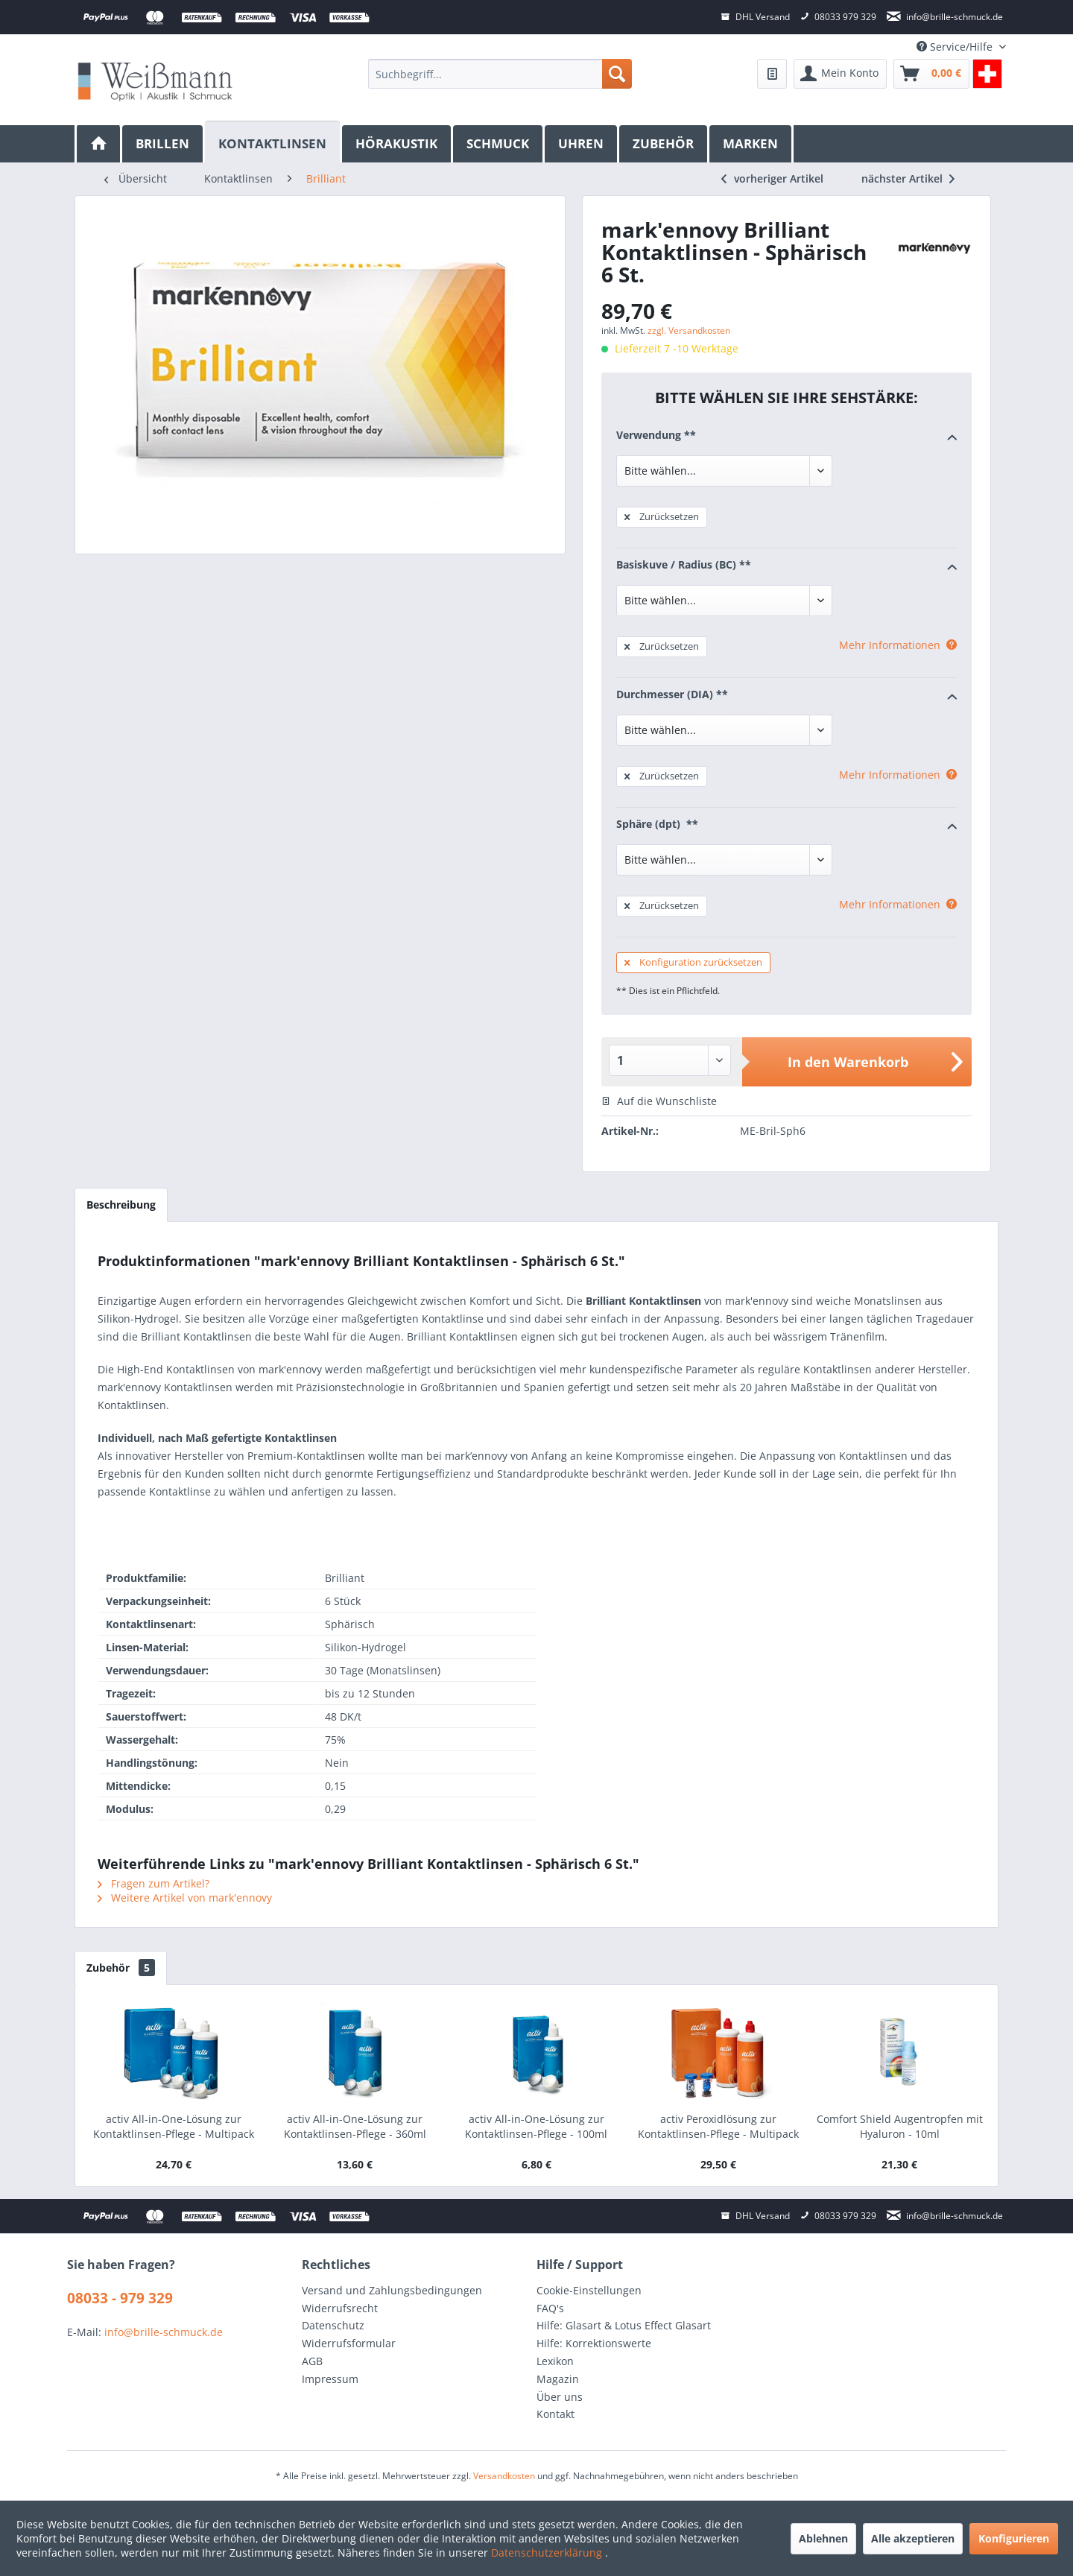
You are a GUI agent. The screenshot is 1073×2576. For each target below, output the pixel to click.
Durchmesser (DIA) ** (786, 695)
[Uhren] (582, 143)
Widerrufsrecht (340, 2308)
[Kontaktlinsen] (273, 141)
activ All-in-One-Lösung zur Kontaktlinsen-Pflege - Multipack (173, 2126)
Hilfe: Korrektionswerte (593, 2343)
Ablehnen (823, 2538)
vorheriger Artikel (772, 178)
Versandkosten (504, 2475)
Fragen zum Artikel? (153, 1883)
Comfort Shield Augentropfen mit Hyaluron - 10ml (900, 2126)
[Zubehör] (664, 143)
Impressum (330, 2379)
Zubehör (120, 1968)
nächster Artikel (908, 178)
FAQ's (550, 2308)
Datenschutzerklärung (548, 2552)
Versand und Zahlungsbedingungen (392, 2290)
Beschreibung (121, 1204)
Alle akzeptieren (913, 2538)
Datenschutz (333, 2325)
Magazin (557, 2379)
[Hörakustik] (397, 143)
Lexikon (555, 2361)
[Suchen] (617, 74)
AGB (312, 2361)
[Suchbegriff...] (499, 74)
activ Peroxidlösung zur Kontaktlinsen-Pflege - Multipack (718, 2126)
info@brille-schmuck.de (163, 2332)
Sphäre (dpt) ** (786, 825)
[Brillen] (163, 143)
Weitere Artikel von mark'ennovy (185, 1897)
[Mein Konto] (840, 74)
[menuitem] (499, 74)
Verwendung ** (786, 436)
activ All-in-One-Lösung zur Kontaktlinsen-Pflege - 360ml (355, 2126)
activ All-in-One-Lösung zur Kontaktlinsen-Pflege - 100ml (536, 2126)
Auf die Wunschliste (659, 1101)
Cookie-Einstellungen (589, 2290)
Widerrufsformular (349, 2343)
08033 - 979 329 (120, 2298)
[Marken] (751, 143)
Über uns (559, 2397)
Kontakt (555, 2414)
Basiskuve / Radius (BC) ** (786, 565)
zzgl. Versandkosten (689, 330)
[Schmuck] (499, 143)
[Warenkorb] (931, 74)
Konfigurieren (1013, 2538)
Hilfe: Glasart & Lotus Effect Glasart (623, 2325)
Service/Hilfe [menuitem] (956, 46)
